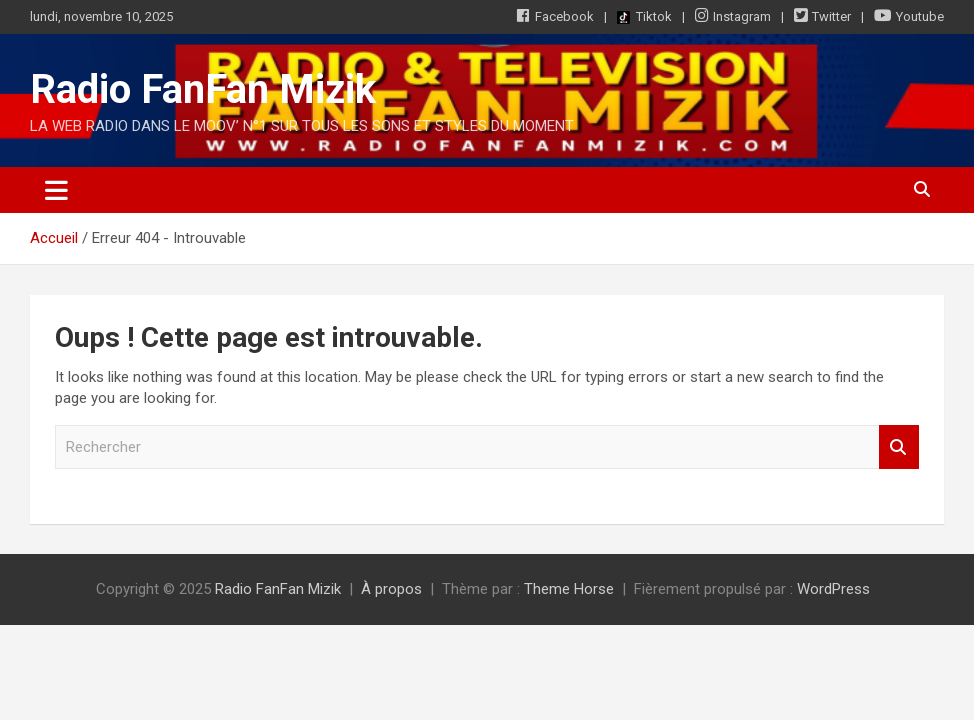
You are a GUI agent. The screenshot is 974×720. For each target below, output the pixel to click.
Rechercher (899, 447)
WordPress (833, 589)
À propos (391, 589)
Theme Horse (569, 589)
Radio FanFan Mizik (203, 89)
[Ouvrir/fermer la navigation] (56, 190)
